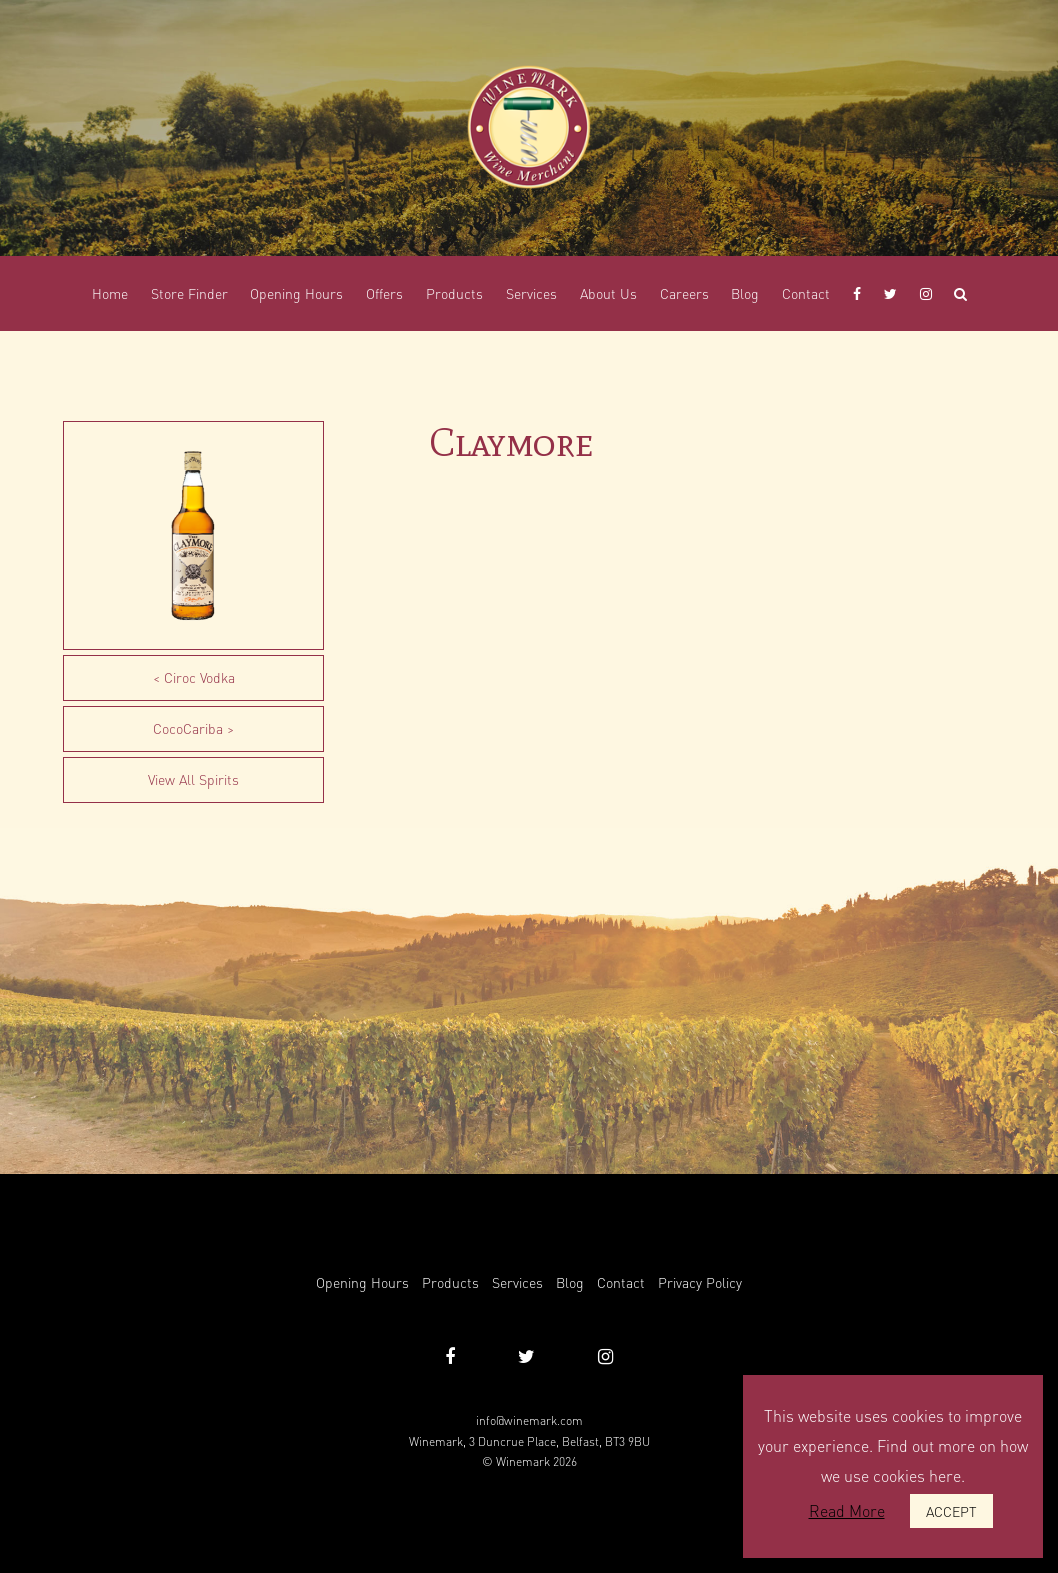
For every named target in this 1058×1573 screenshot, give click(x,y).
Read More (847, 1510)
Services (517, 1282)
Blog (570, 1282)
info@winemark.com (529, 1420)
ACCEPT (951, 1511)
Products (450, 1282)
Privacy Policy (700, 1282)
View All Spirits (193, 779)
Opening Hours (362, 1282)
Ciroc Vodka (199, 677)
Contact (621, 1282)
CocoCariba (188, 728)
